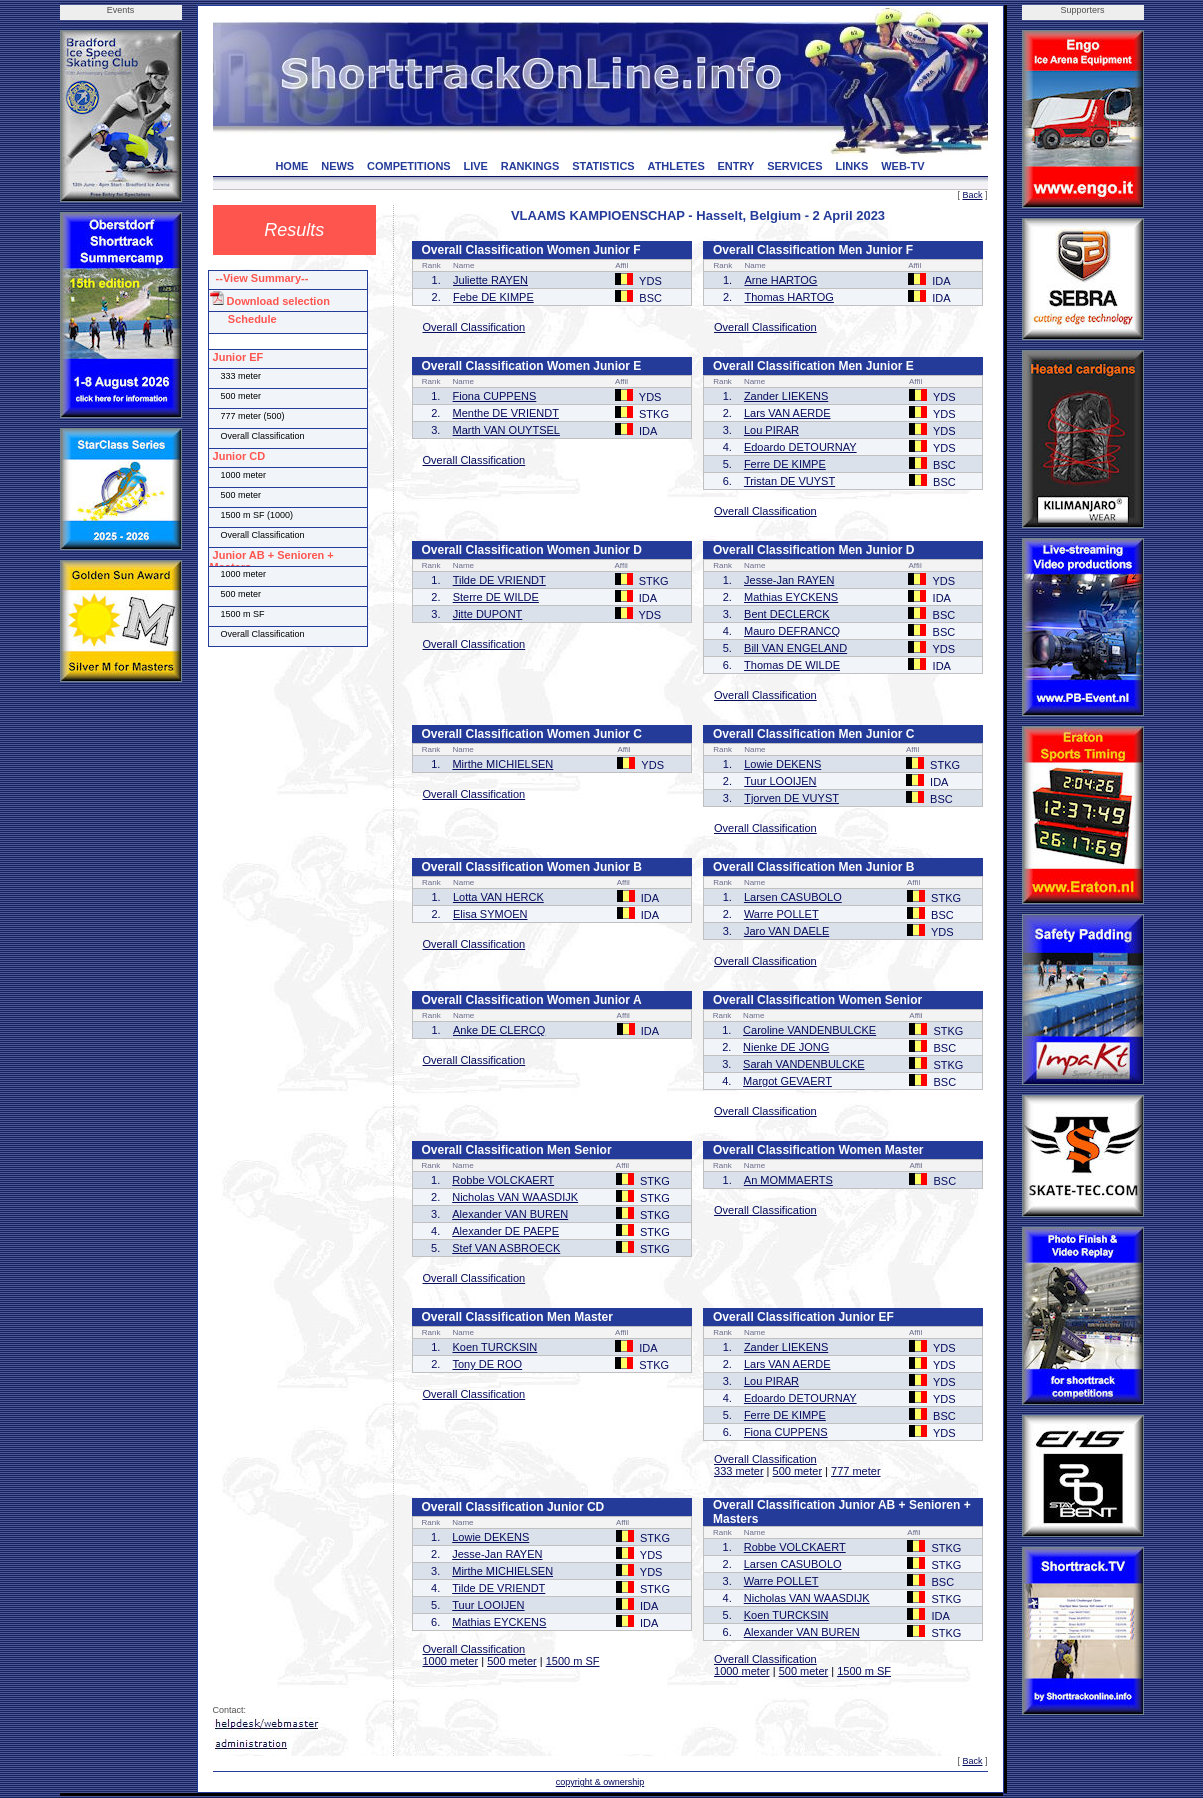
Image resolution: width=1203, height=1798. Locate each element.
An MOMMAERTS (788, 1180)
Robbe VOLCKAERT (503, 1180)
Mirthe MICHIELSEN (502, 764)
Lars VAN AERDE (787, 413)
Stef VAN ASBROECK (506, 1248)
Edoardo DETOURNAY (800, 447)
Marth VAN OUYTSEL (506, 430)
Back (972, 195)
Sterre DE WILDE (496, 597)
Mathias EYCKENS (791, 597)
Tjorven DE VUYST (791, 798)
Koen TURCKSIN (494, 1347)
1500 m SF (573, 1661)
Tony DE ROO (487, 1364)
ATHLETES (676, 166)
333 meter (739, 1471)
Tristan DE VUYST (789, 481)
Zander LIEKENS (786, 396)
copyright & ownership (600, 1782)
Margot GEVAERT (787, 1081)
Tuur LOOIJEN (780, 781)
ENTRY (736, 166)
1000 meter (451, 1661)
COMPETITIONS (409, 166)
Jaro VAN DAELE (786, 931)
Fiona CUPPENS (495, 396)
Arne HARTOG (780, 280)
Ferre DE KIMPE (785, 464)
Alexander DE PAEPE (505, 1231)
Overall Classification (474, 327)
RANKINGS (530, 166)
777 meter (856, 1471)
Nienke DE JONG (786, 1047)
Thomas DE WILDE (792, 665)
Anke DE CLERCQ (499, 1030)
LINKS (851, 166)
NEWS (337, 166)
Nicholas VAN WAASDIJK (515, 1197)
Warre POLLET (781, 914)
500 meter (798, 1471)
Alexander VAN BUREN (510, 1214)
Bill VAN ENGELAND (795, 648)
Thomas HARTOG (788, 297)
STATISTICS (603, 166)
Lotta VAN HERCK (498, 897)
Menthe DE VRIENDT (506, 413)
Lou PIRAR (771, 430)
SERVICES (794, 166)
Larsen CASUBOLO (793, 897)
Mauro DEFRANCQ (792, 631)
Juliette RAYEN (490, 280)
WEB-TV (902, 166)
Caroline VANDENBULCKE (809, 1030)
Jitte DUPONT (488, 614)
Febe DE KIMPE (493, 297)
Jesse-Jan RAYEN (789, 580)
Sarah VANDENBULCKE (803, 1064)
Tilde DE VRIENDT (499, 580)
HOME (291, 166)
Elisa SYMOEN (490, 914)
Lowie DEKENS (782, 764)
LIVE (475, 166)
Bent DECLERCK (787, 614)
